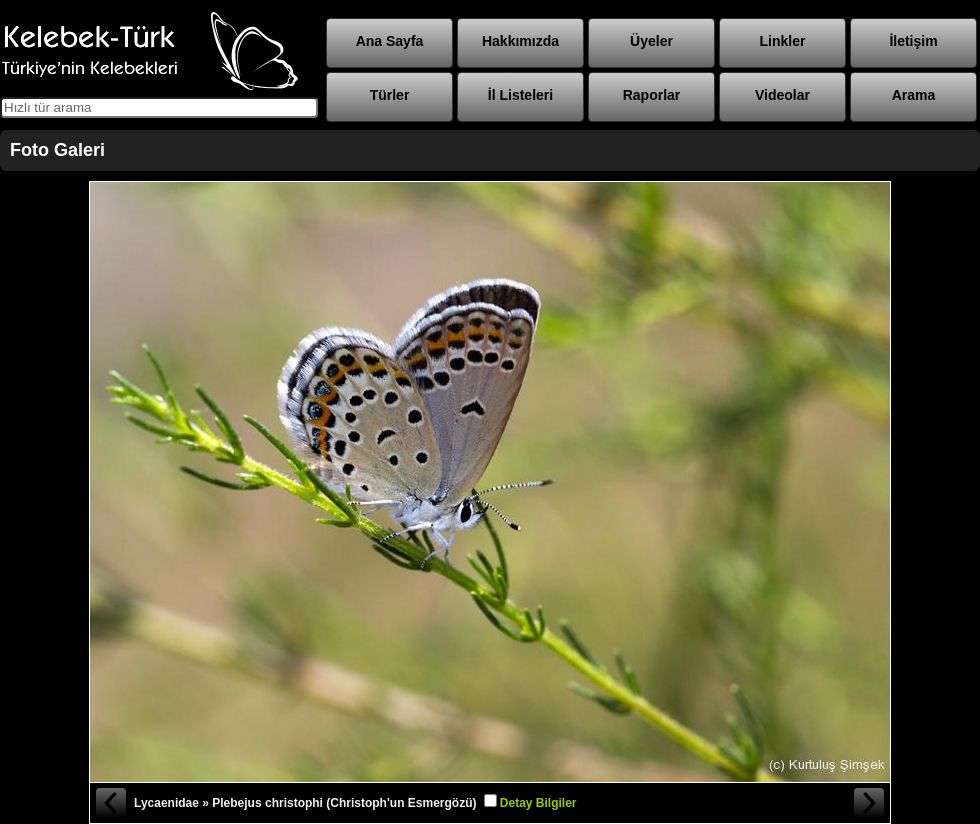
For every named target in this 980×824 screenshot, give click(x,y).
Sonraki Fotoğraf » (870, 803)
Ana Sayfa (390, 41)
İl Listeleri (520, 95)
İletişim (913, 41)
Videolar (782, 95)
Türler (390, 95)
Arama (914, 95)
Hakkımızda (520, 41)
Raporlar (652, 95)
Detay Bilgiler (538, 803)
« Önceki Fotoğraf (110, 803)
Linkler (783, 41)
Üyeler (651, 41)
